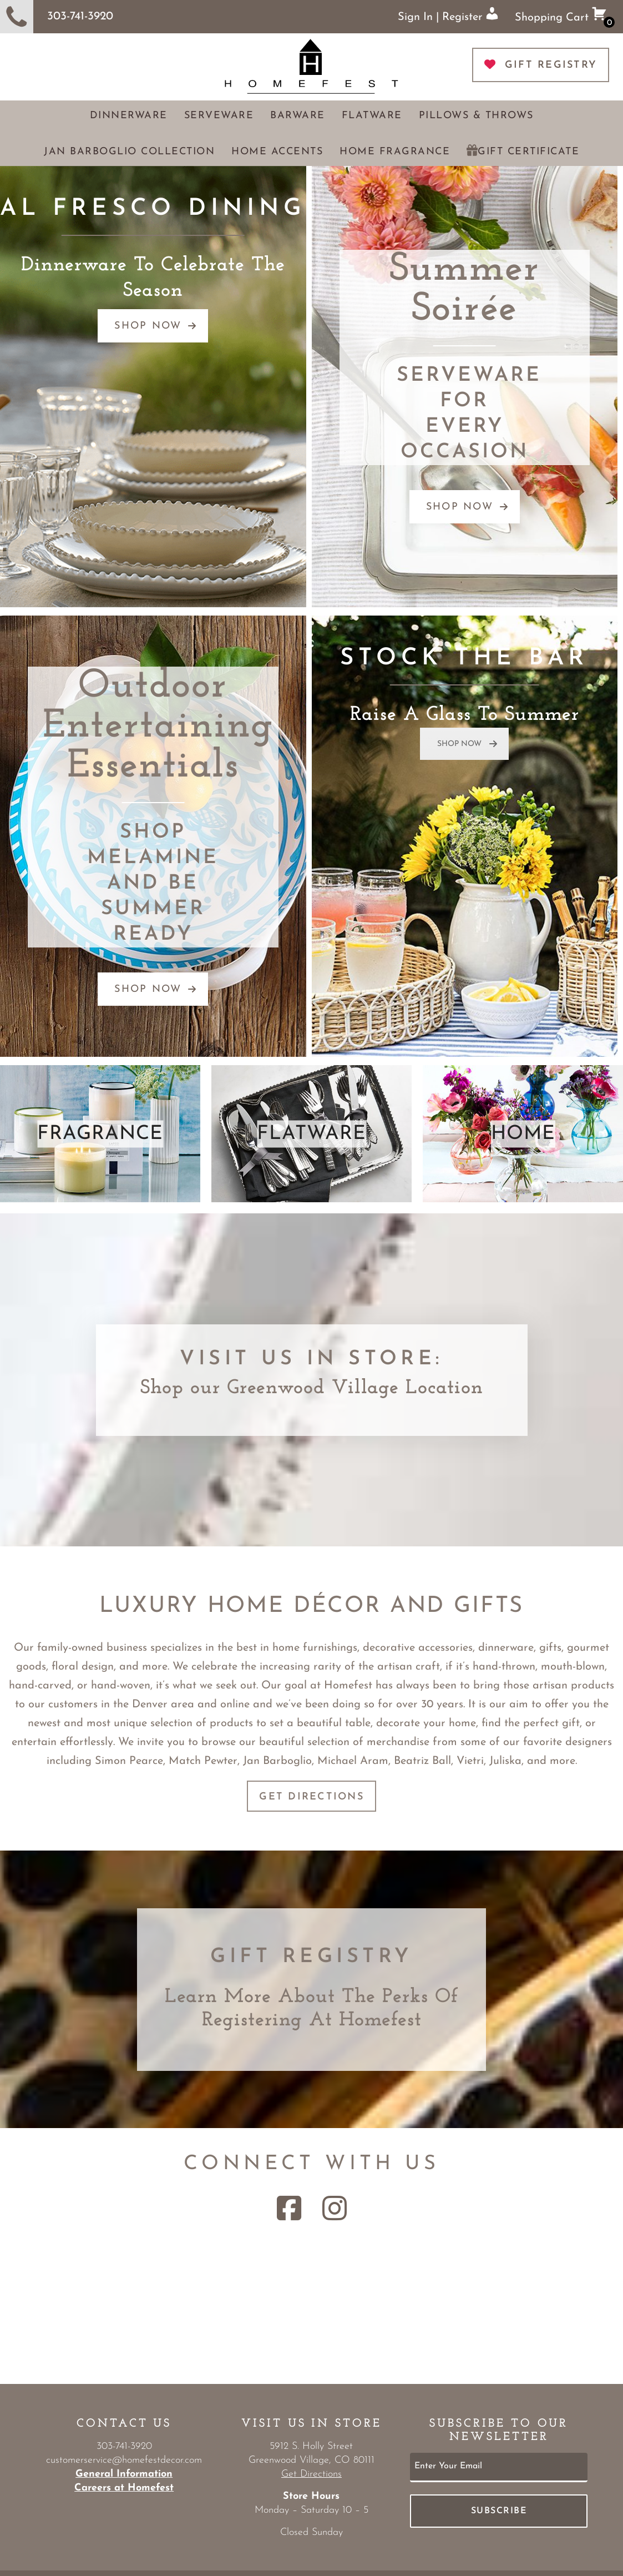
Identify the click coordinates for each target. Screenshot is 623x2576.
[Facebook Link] (289, 2208)
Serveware (219, 115)
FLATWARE (311, 1133)
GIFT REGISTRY (540, 65)
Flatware (372, 115)
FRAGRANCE (100, 1133)
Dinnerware (129, 115)
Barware (297, 115)
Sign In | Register (448, 15)
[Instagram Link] (334, 2208)
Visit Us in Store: (311, 1359)
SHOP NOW (155, 326)
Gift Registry (311, 1957)
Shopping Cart (565, 17)
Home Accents (277, 152)
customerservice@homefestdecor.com (124, 2460)
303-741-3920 (56, 16)
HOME (523, 1133)
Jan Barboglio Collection (129, 152)
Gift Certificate (528, 152)
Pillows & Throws (476, 115)
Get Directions (311, 1797)
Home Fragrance (395, 152)
